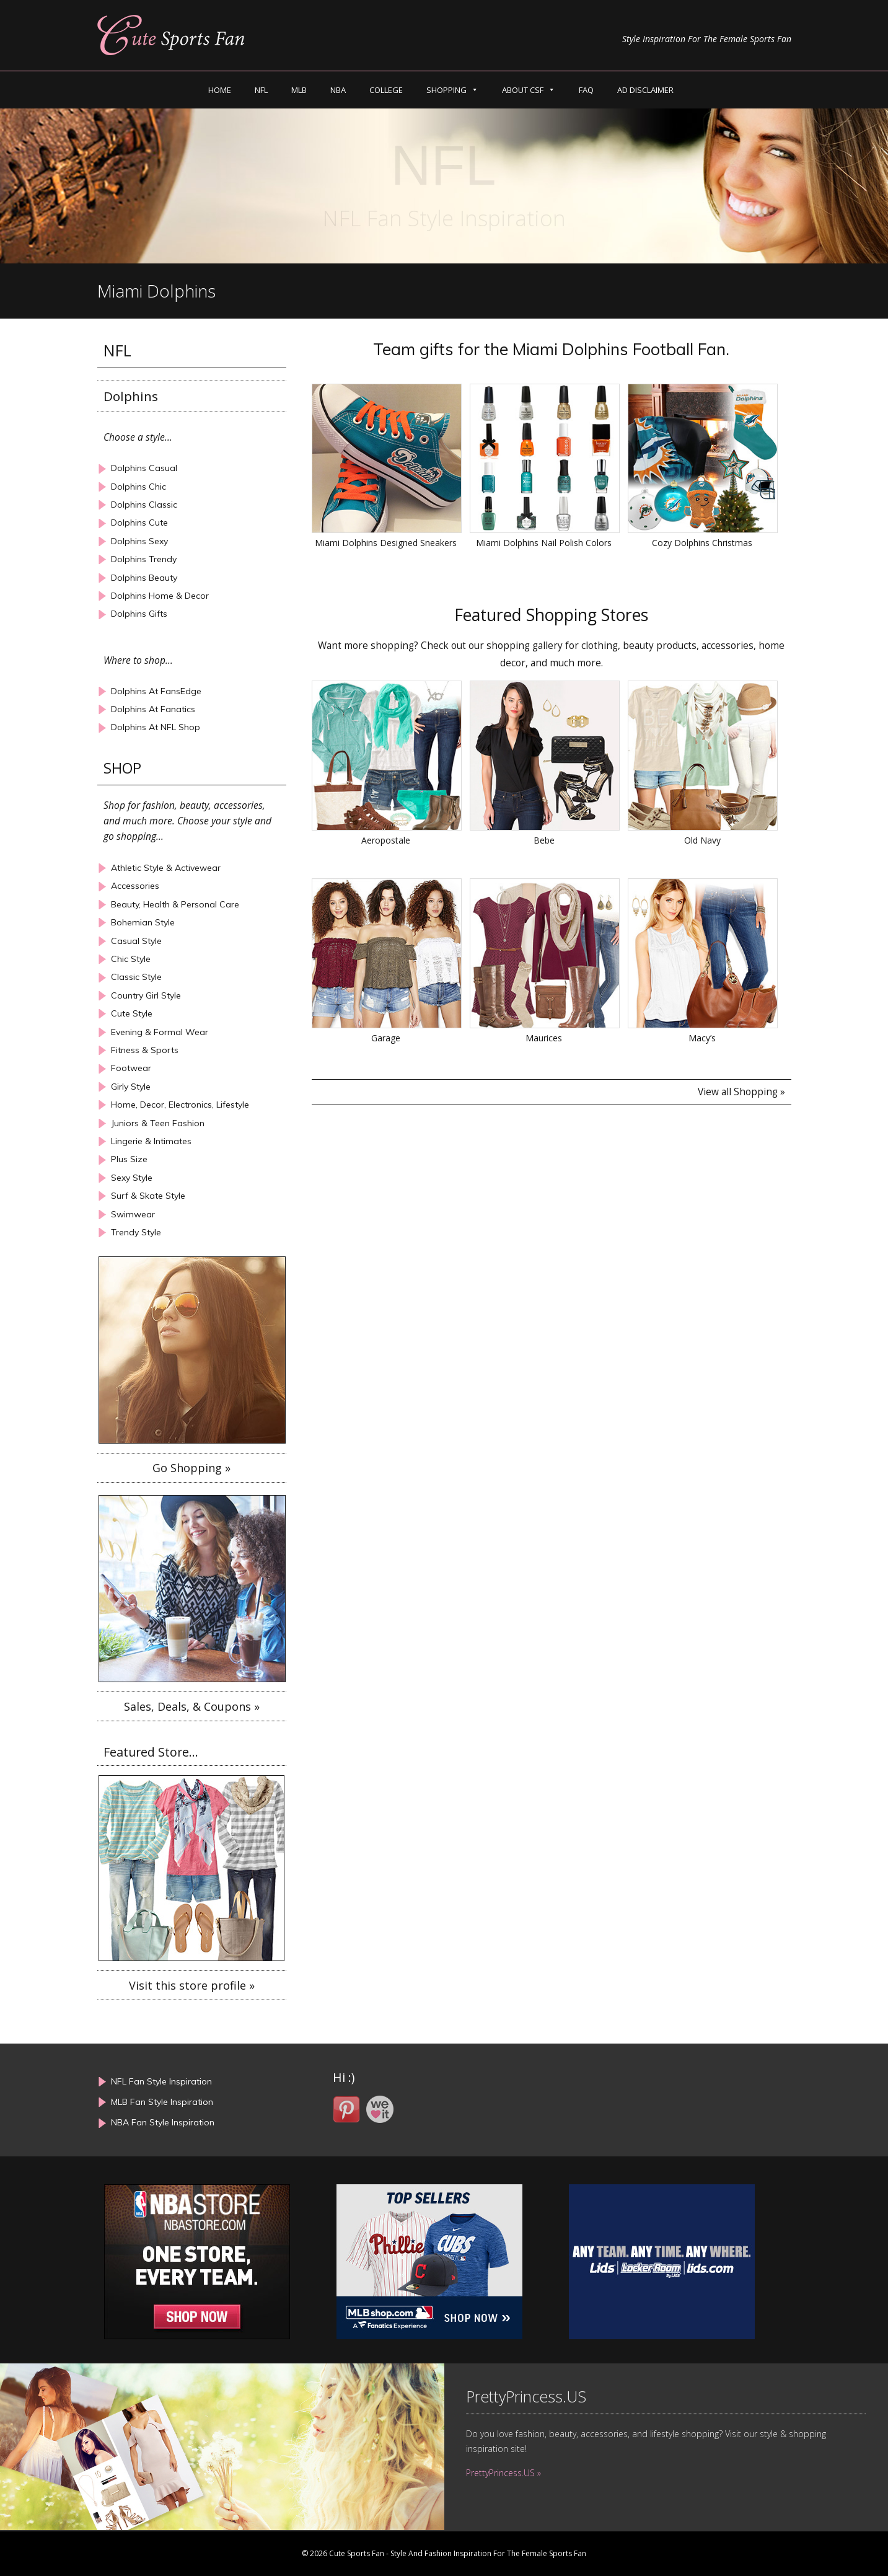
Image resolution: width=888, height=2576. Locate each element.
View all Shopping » (741, 1092)
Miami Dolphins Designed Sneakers (386, 543)
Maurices (543, 1038)
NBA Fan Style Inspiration (162, 2122)
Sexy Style (131, 1178)
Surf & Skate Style (148, 1196)
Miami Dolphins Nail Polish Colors (544, 543)
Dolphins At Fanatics (153, 709)
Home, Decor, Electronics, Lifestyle (180, 1104)
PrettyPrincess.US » (503, 2473)
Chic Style (131, 959)
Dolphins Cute (139, 522)
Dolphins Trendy (144, 559)
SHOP (122, 768)
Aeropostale (385, 840)
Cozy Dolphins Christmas (702, 543)
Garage (385, 1038)
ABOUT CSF (522, 89)
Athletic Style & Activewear (166, 868)
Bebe (544, 840)
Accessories (135, 886)
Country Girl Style (146, 995)
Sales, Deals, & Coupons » (192, 1706)
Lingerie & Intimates (151, 1141)
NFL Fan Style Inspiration (161, 2081)
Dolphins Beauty (144, 578)
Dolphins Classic (144, 504)
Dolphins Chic (138, 487)
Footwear (131, 1068)
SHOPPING (446, 89)
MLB (299, 89)
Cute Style (131, 1013)
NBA (338, 89)
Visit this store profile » (192, 1985)
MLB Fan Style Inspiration (162, 2101)
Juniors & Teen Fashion (157, 1123)
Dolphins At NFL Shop (155, 727)
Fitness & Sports (144, 1050)
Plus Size (129, 1159)
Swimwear (133, 1214)
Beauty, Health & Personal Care (175, 904)
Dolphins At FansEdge (156, 691)
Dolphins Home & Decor (160, 596)
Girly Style (131, 1087)
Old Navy (702, 840)
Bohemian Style (143, 922)
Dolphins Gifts (139, 614)
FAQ (586, 89)
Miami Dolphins (156, 290)
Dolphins (130, 396)
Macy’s (702, 1038)
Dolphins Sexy (139, 541)
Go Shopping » (191, 1467)
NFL (261, 89)
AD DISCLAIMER (645, 89)
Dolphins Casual (144, 468)
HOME (219, 89)
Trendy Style (136, 1232)
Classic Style (136, 977)
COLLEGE (386, 89)
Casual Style (136, 941)
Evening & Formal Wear (159, 1032)
